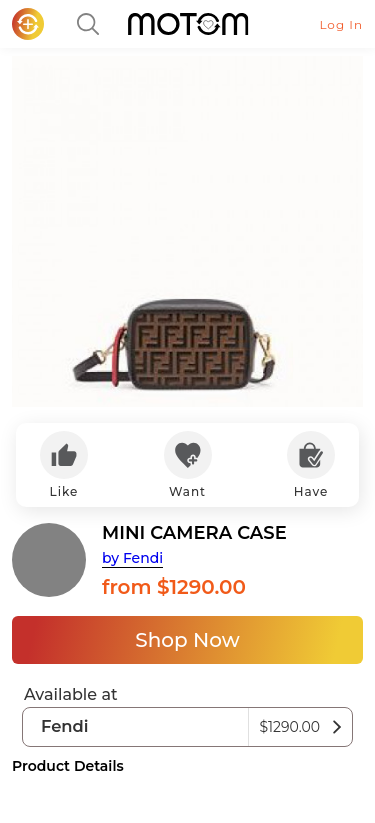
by (132, 558)
